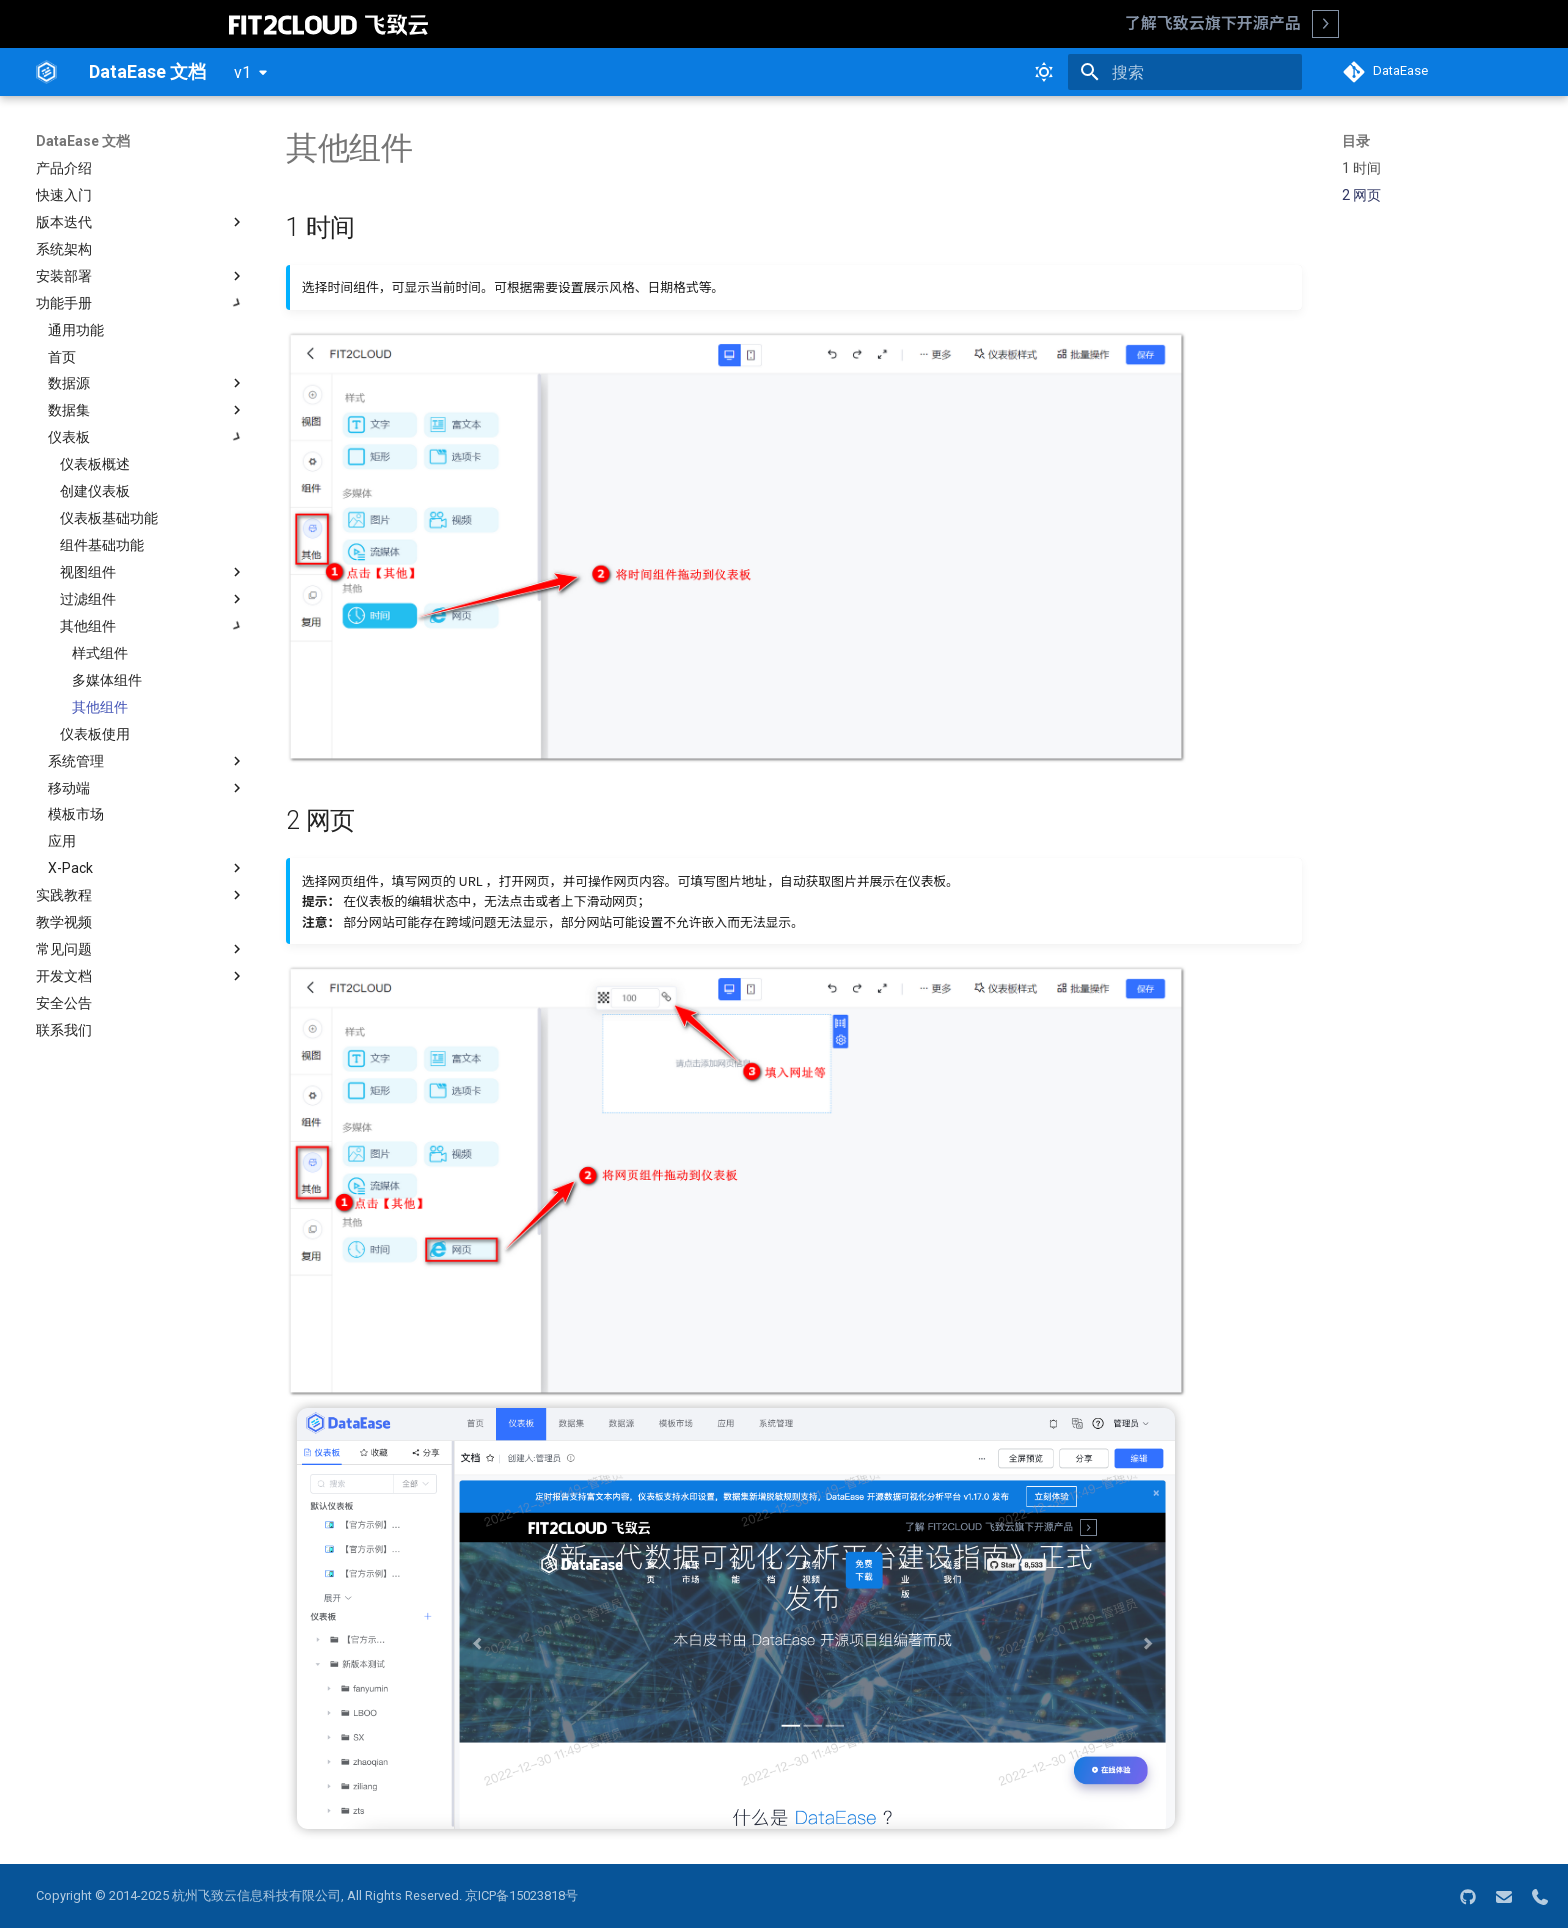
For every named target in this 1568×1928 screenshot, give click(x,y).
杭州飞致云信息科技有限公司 (256, 1895)
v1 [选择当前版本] (242, 72)
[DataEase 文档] (46, 72)
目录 (1356, 141)
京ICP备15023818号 (521, 1895)
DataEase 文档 (83, 141)
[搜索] (1185, 72)
